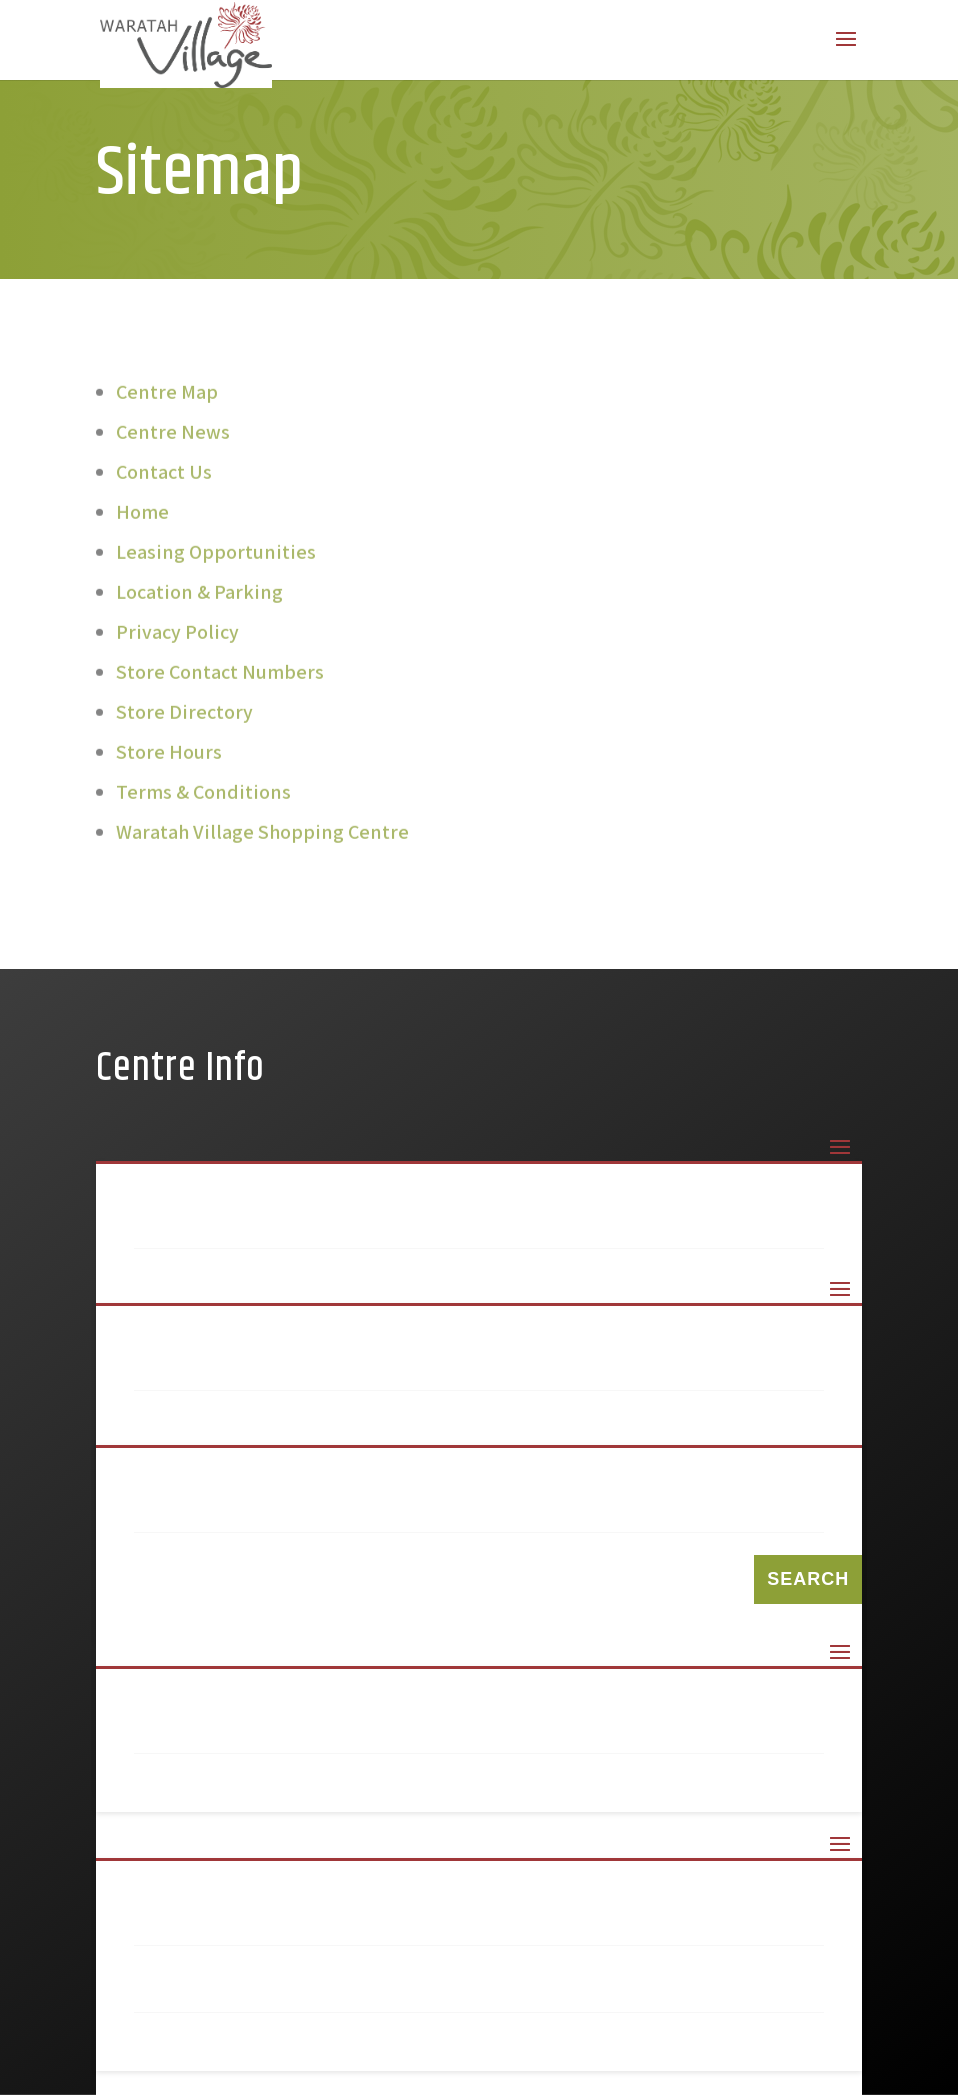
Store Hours (169, 767)
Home (142, 527)
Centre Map (167, 407)
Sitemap (209, 1730)
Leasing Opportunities (216, 567)
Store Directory (184, 727)
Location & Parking (199, 607)
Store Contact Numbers (220, 687)
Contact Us (164, 487)
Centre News (173, 447)
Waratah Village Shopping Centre (262, 847)
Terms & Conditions (203, 807)
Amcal (199, 1434)
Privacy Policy (177, 647)
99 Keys (205, 1367)
